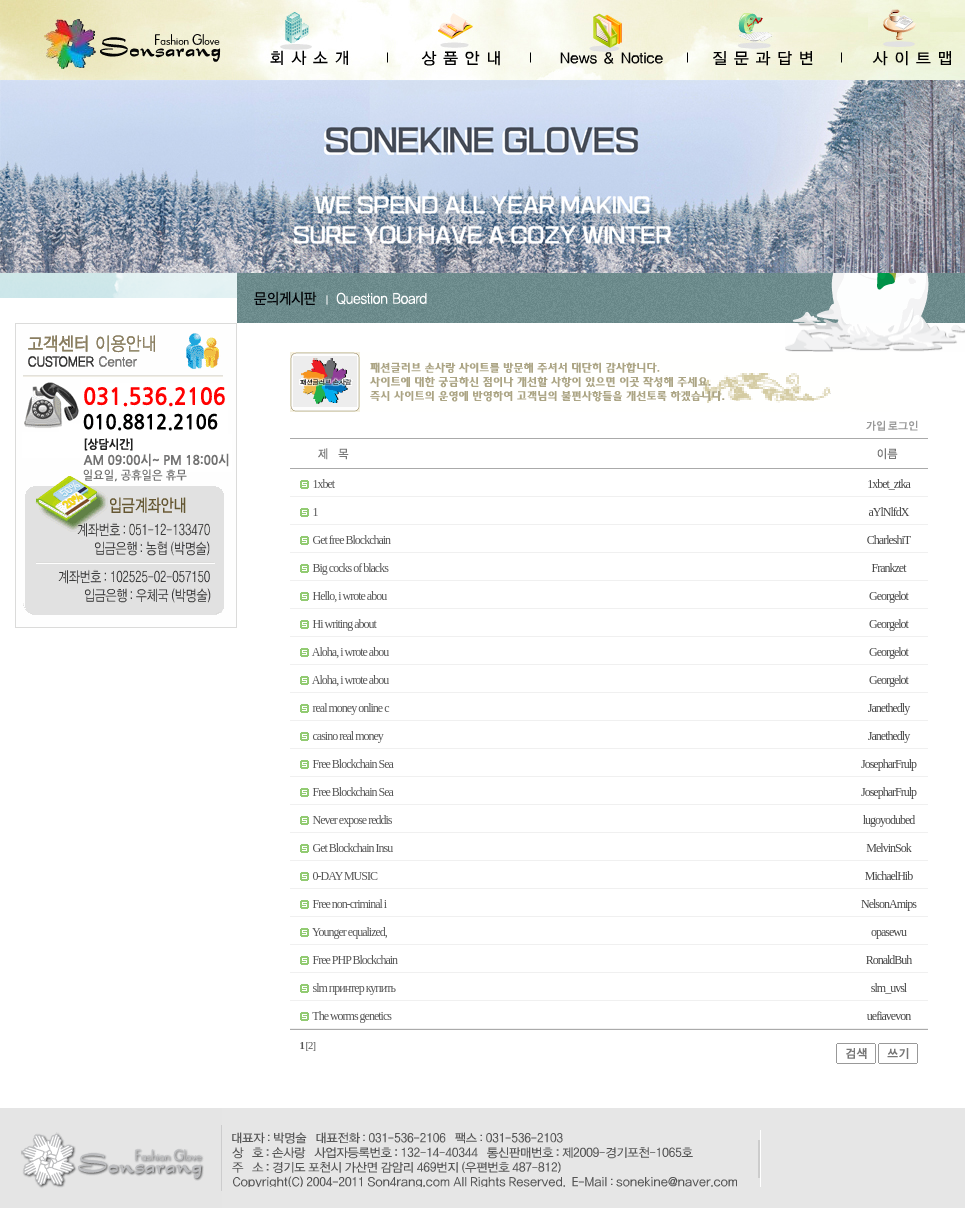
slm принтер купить (354, 988)
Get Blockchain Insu (353, 848)
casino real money (348, 736)
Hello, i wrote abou (350, 596)
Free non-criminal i (350, 904)
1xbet (324, 484)
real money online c (351, 708)
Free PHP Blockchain (355, 960)
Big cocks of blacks (350, 568)
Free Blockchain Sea (353, 764)
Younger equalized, (349, 932)
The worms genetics (351, 1016)
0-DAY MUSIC (345, 876)
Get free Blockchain (352, 540)
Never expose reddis (352, 820)
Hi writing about (344, 624)
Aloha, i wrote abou (350, 652)
